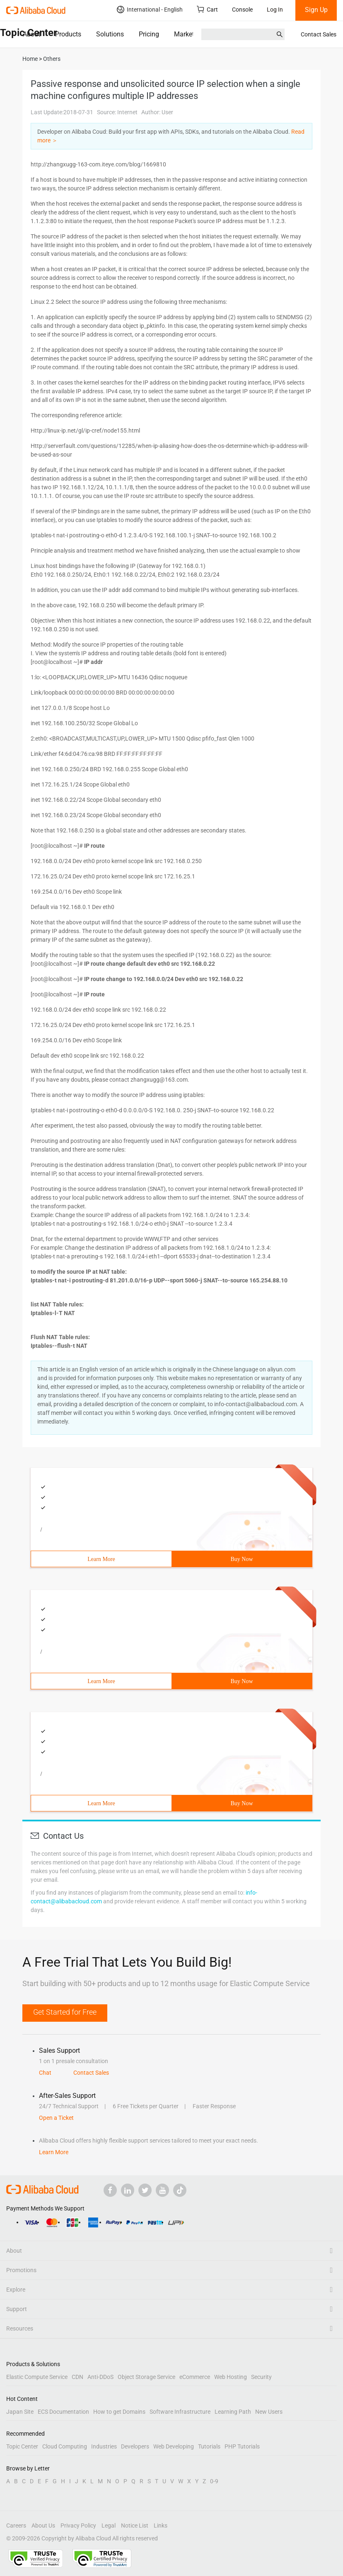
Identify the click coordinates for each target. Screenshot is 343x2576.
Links (160, 2525)
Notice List (134, 2525)
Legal (108, 2525)
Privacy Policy (78, 2525)
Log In (275, 9)
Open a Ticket (56, 2117)
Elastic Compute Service (37, 2377)
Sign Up (316, 10)
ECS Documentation (63, 2411)
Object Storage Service (146, 2377)
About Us (43, 2525)
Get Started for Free (65, 2012)
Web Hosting (230, 2377)
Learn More (101, 1559)
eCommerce (194, 2377)
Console (242, 9)
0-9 (214, 2481)
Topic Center (22, 2446)
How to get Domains (119, 2411)
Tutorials (209, 2446)
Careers (16, 2525)
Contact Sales (318, 34)
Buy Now (241, 1559)
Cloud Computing (64, 2446)
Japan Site (20, 2411)
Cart (207, 9)
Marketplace (192, 34)
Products (68, 34)
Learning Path (233, 2411)
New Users (269, 2411)
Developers (135, 2446)
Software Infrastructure (180, 2411)
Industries (104, 2446)
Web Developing (173, 2446)
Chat (45, 2072)
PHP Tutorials (242, 2446)
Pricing (149, 34)
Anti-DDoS (100, 2377)
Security (261, 2377)
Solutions (110, 34)
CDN (77, 2377)
